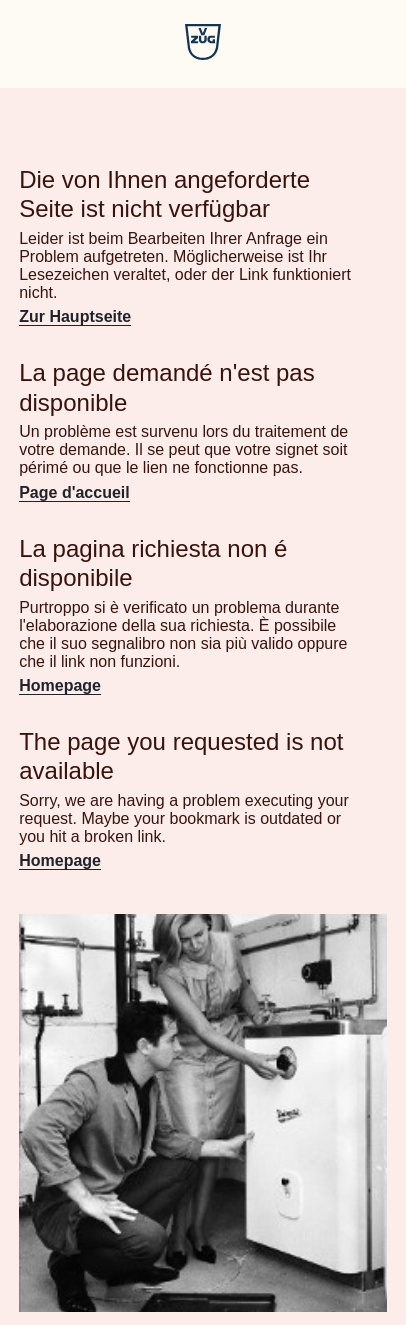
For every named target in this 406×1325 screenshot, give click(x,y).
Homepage (60, 685)
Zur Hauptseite (75, 316)
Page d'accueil (74, 492)
